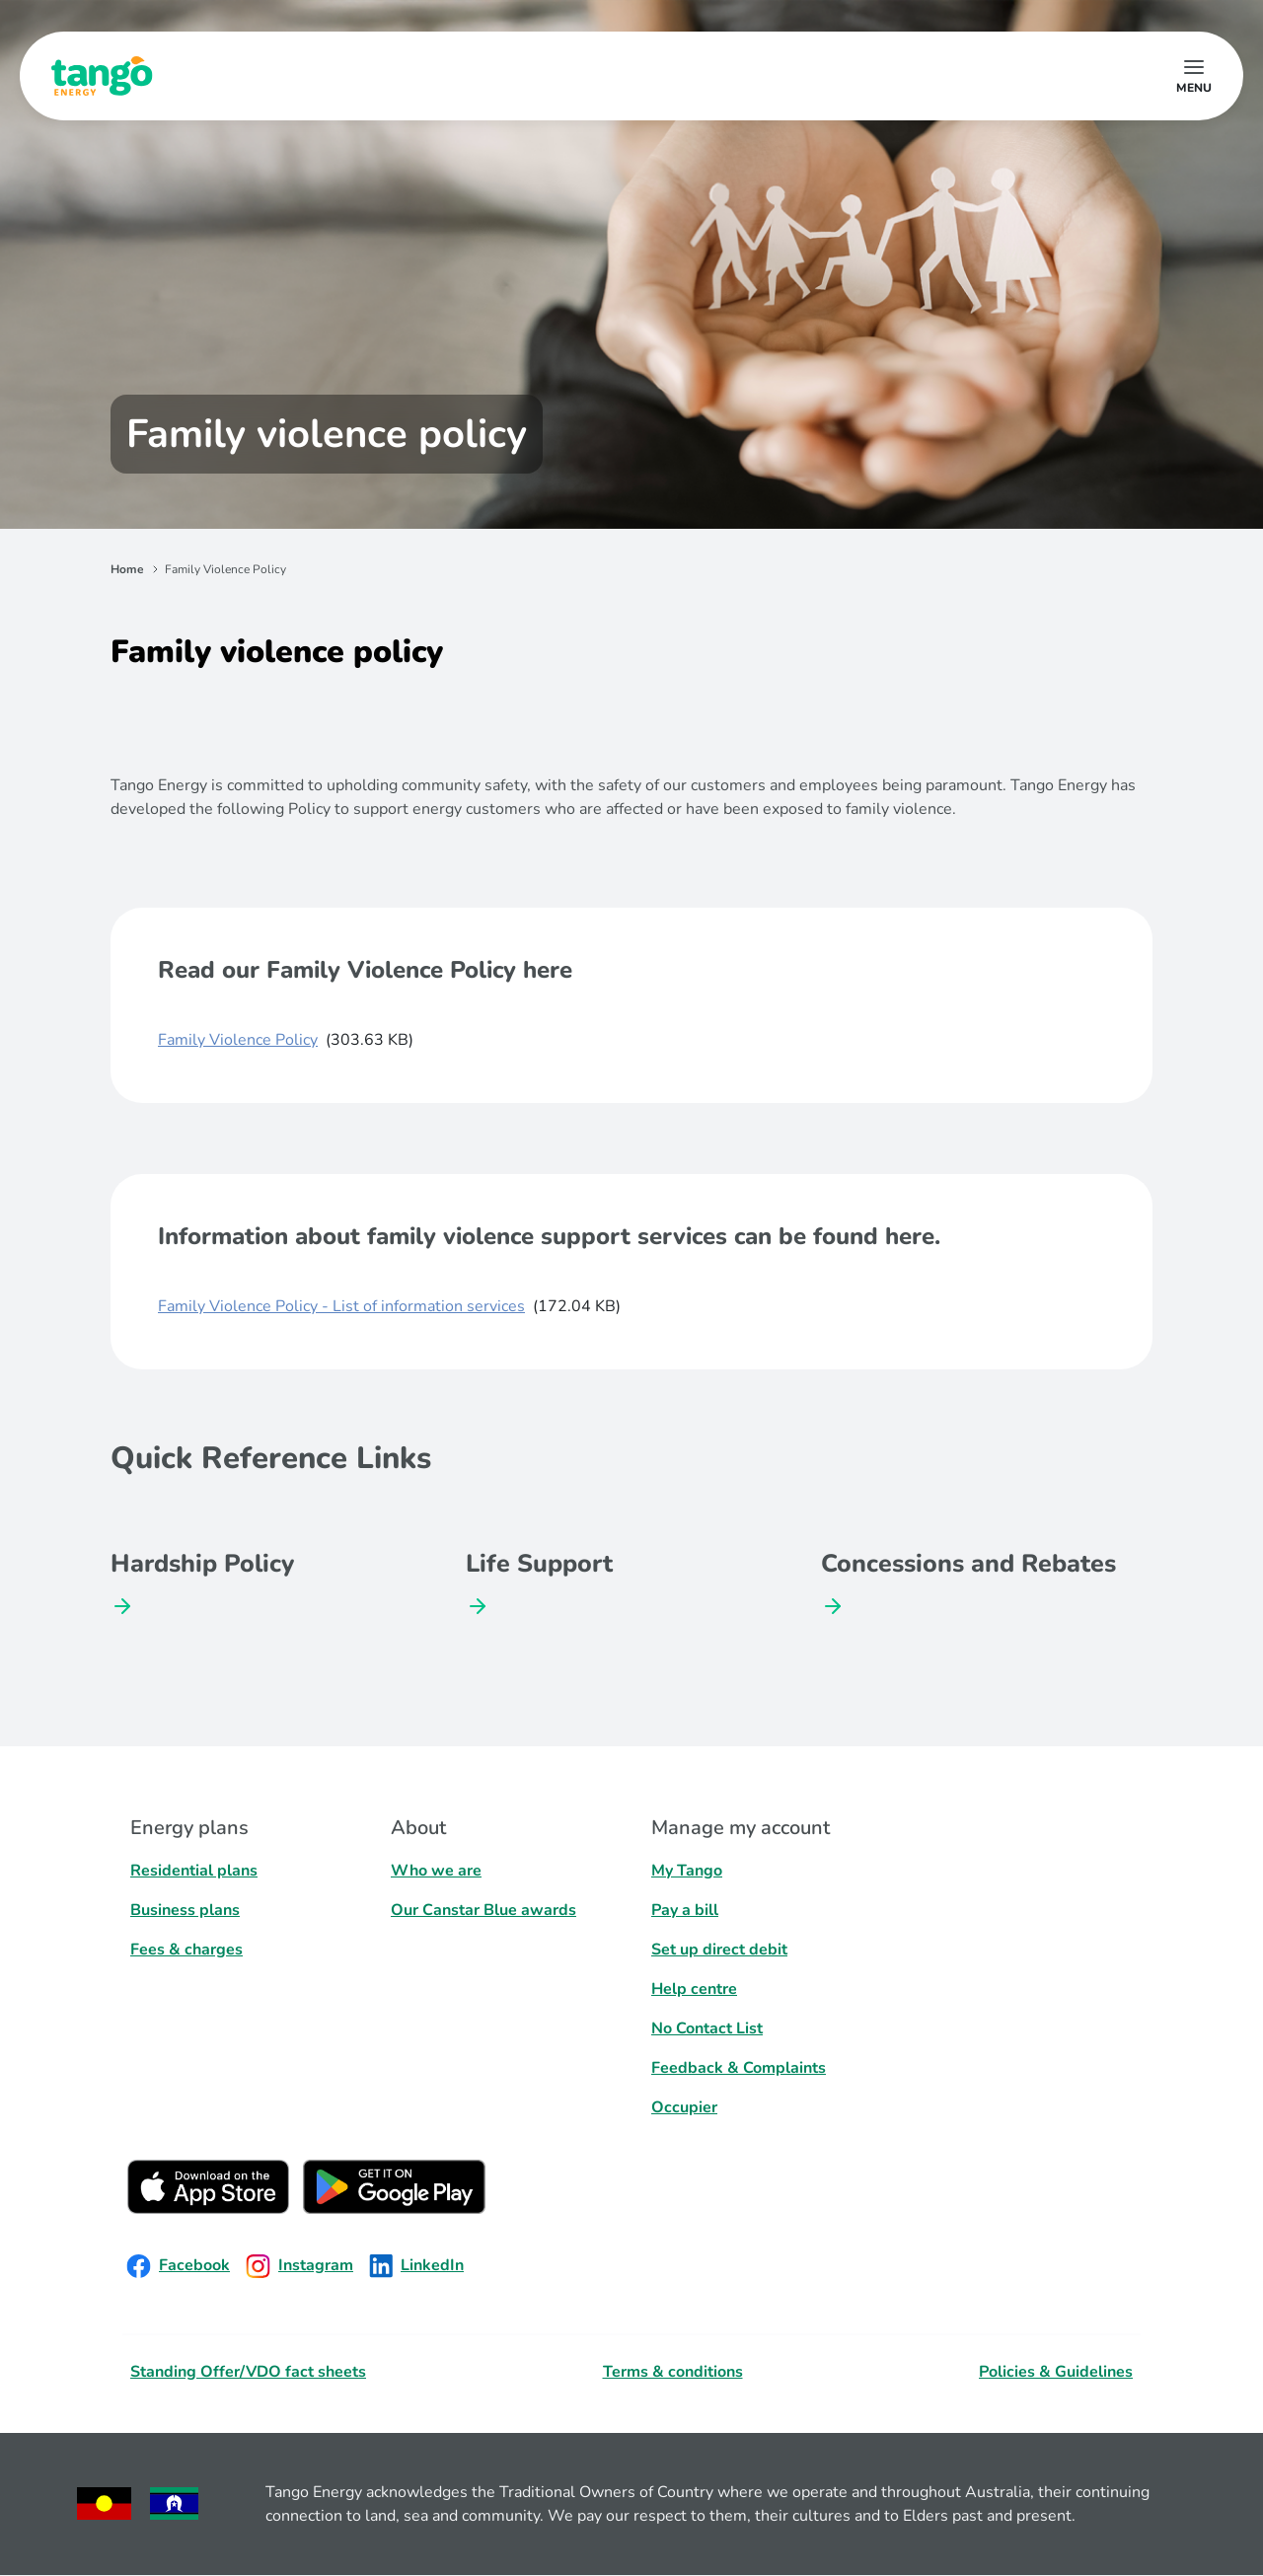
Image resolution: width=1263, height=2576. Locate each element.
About (418, 1827)
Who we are (436, 1870)
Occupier (684, 2107)
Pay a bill (684, 1910)
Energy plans (189, 1827)
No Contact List (707, 2028)
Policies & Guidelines (1056, 2372)
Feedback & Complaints (738, 2068)
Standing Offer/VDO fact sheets (248, 2372)
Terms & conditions (673, 2372)
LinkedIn (416, 2266)
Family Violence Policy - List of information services (341, 1306)
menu (1194, 87)
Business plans (185, 1910)
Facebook (178, 2266)
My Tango (686, 1870)
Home (127, 569)
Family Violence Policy (238, 1040)
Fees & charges (186, 1949)
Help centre (694, 1989)
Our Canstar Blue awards (483, 1910)
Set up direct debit (719, 1949)
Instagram (299, 2266)
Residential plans (194, 1870)
